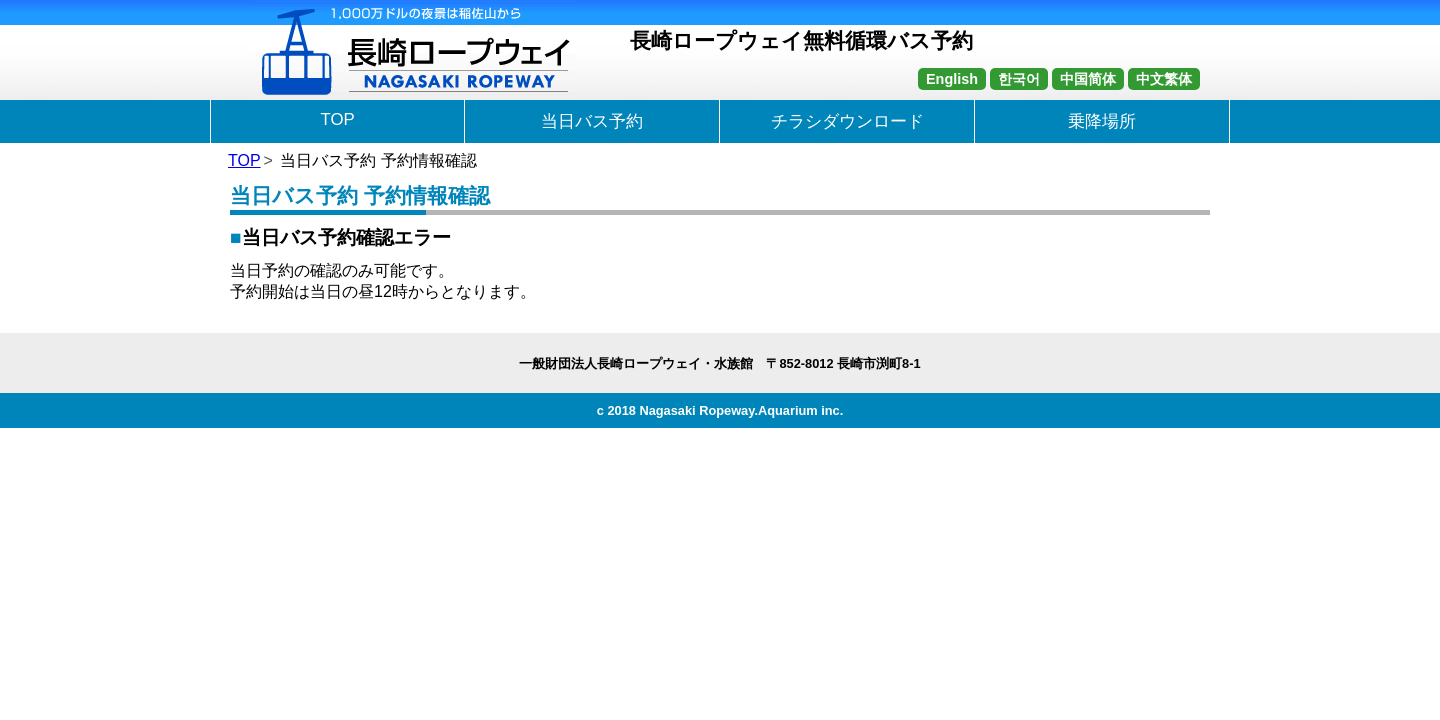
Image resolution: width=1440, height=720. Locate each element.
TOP (337, 119)
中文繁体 (1164, 79)
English (952, 79)
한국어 (1019, 79)
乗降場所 (1102, 121)
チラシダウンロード (847, 121)
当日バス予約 (592, 121)
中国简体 (1088, 79)
